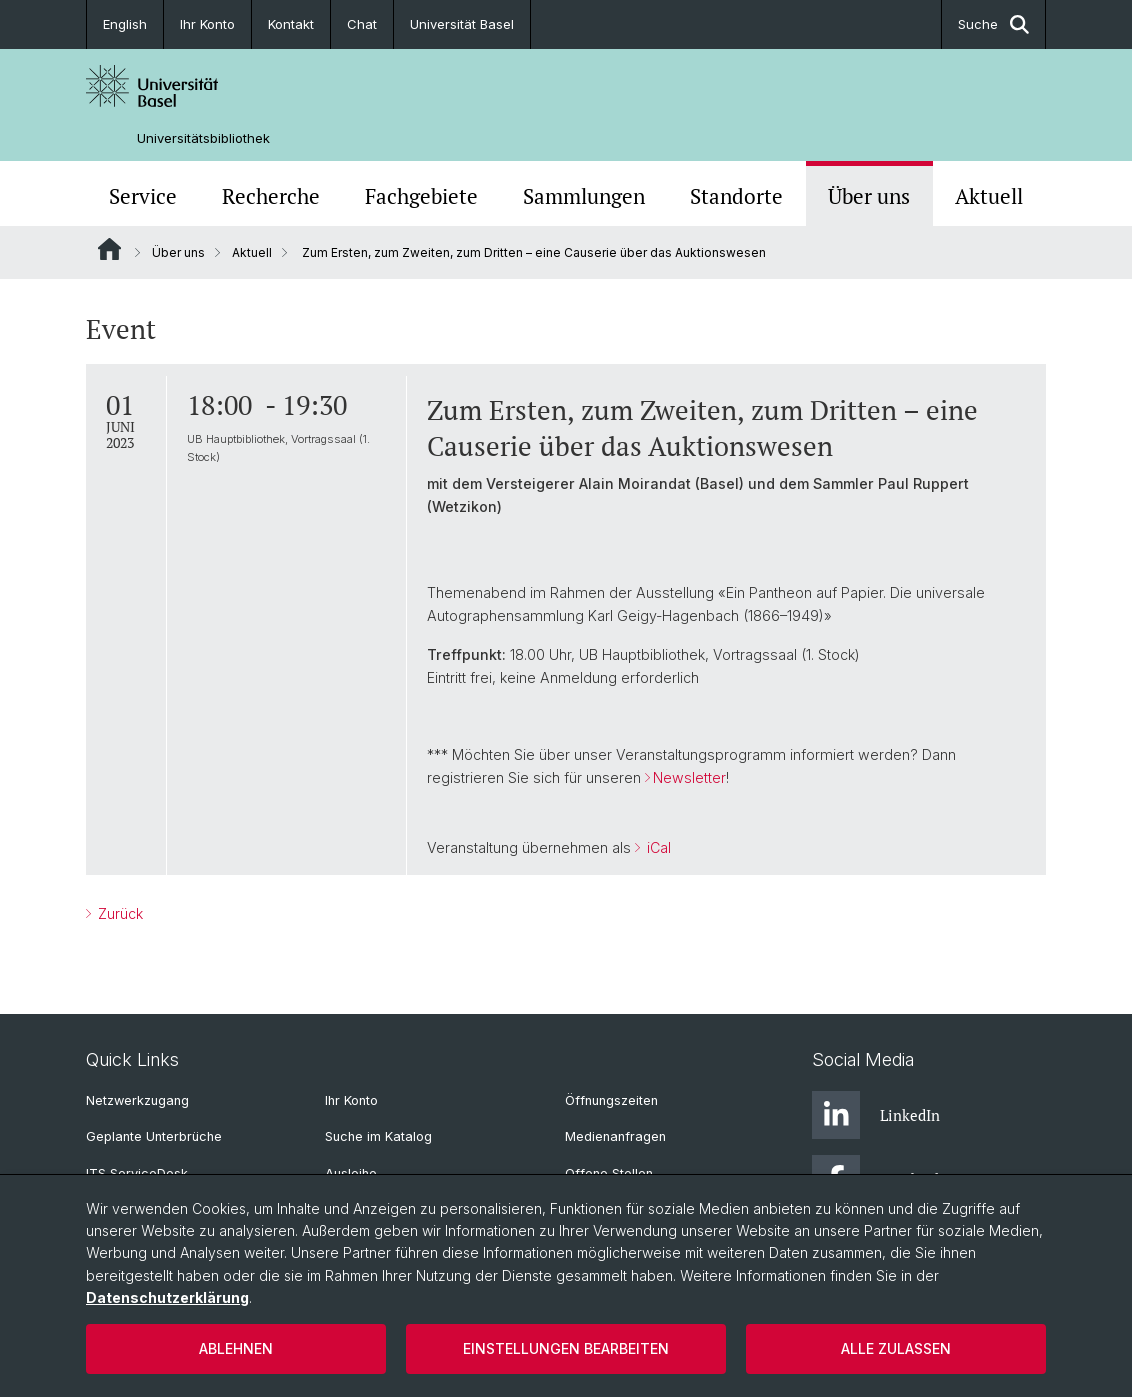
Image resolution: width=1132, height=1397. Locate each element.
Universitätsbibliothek (203, 138)
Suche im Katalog (378, 1136)
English (125, 24)
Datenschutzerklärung (167, 1297)
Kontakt (291, 24)
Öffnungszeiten (611, 1100)
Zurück (118, 913)
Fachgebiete (421, 196)
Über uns (869, 196)
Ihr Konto (207, 24)
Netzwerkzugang (137, 1100)
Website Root (109, 249)
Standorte (736, 196)
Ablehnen (236, 1348)
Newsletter (689, 777)
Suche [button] (993, 24)
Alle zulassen (896, 1348)
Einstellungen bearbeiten (566, 1348)
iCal (657, 847)
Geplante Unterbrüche (154, 1136)
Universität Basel (462, 24)
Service (143, 196)
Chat (362, 24)
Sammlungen (584, 196)
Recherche (271, 196)
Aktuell (989, 196)
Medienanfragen (615, 1136)
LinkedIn (876, 1115)
